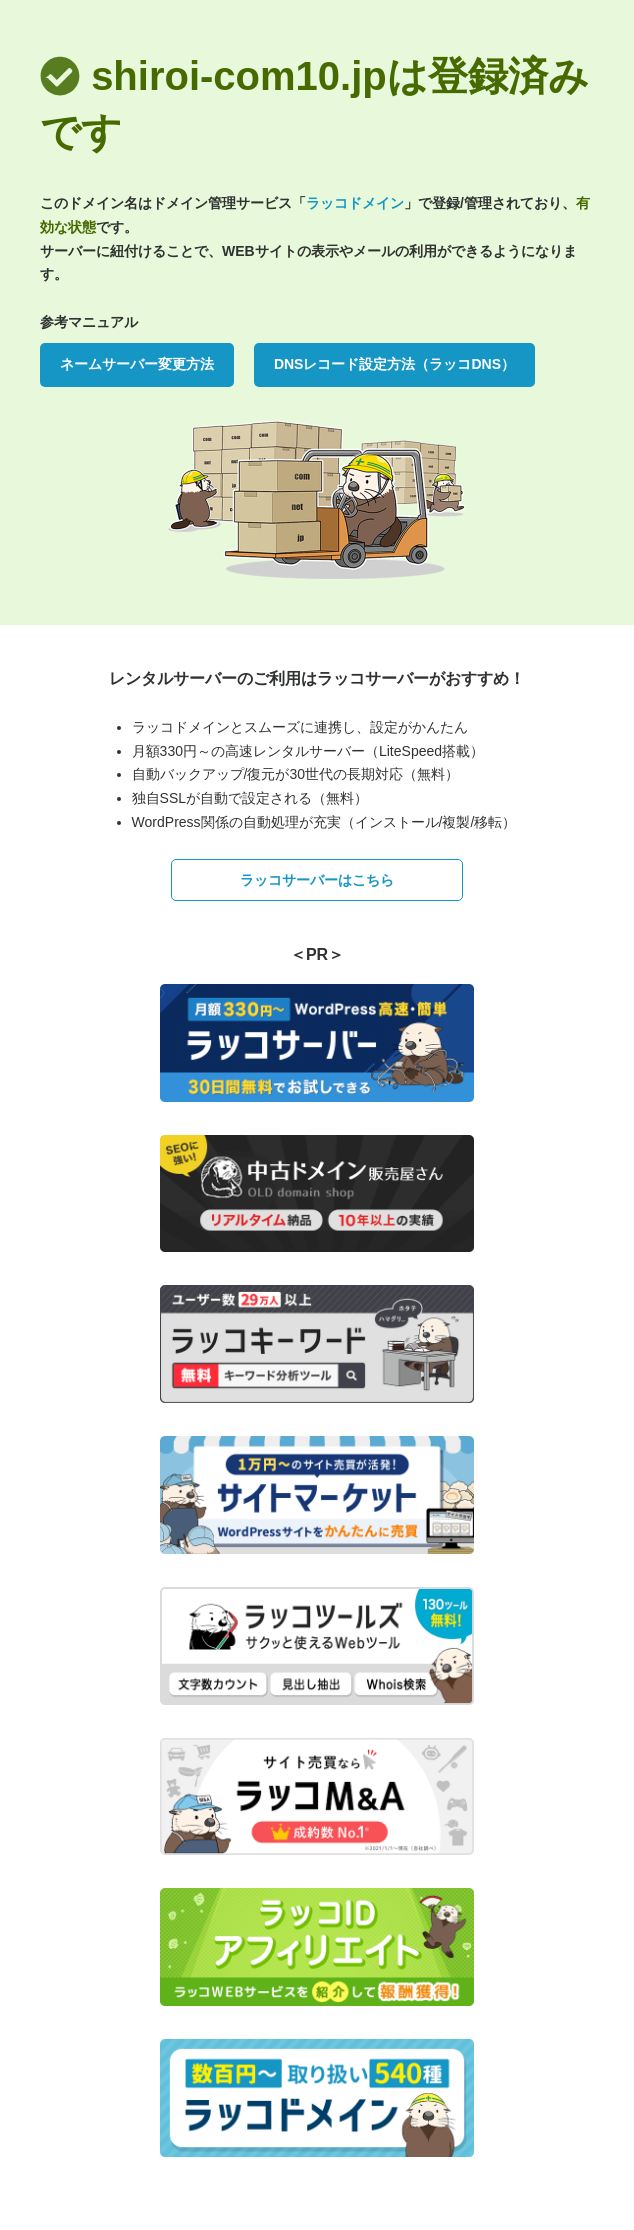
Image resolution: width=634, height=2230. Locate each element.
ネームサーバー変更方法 (137, 364)
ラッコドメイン (355, 203)
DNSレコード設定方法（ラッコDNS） (394, 364)
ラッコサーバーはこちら (317, 880)
